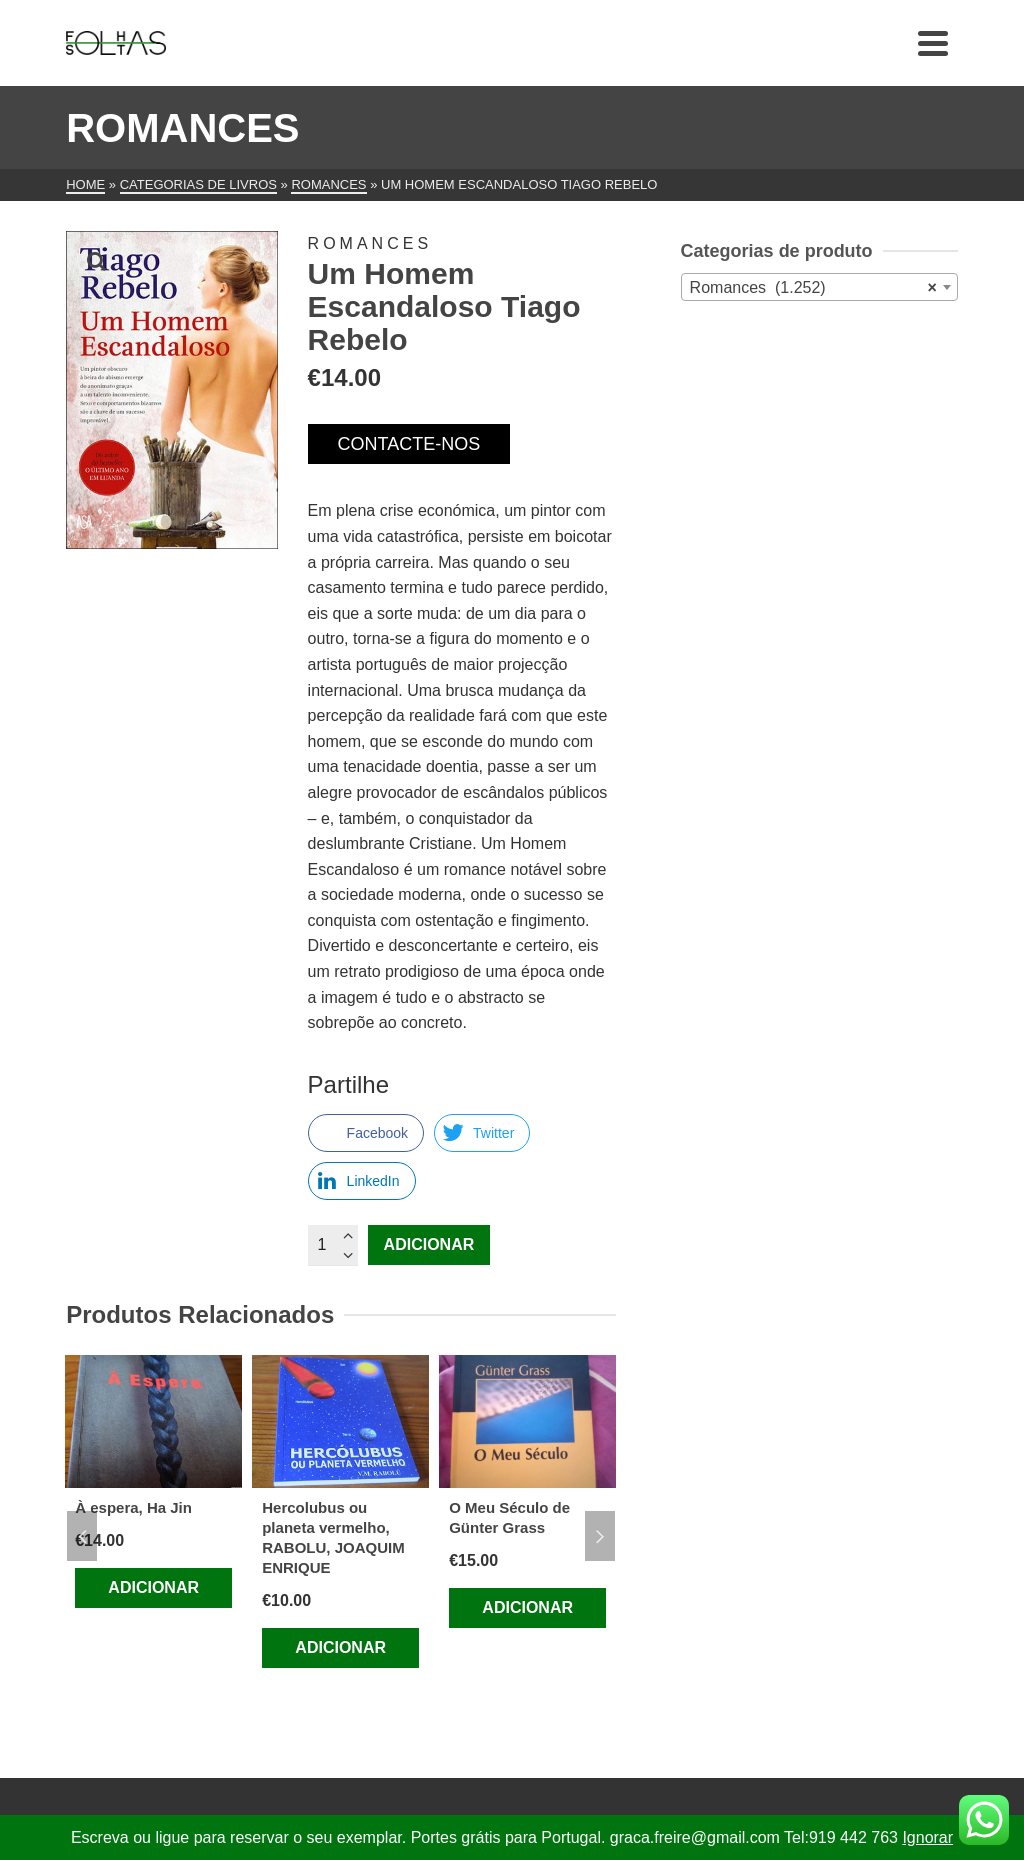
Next (600, 1536)
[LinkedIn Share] (362, 1181)
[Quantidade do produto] (333, 1245)
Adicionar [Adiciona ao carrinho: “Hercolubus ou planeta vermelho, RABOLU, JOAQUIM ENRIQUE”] (340, 1647)
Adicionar (429, 1244)
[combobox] (819, 287)
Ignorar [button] (927, 1837)
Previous (82, 1536)
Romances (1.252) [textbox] (813, 288)
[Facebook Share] (366, 1133)
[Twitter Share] (482, 1133)
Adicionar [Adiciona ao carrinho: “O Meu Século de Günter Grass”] (527, 1607)
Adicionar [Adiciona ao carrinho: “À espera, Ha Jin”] (153, 1587)
